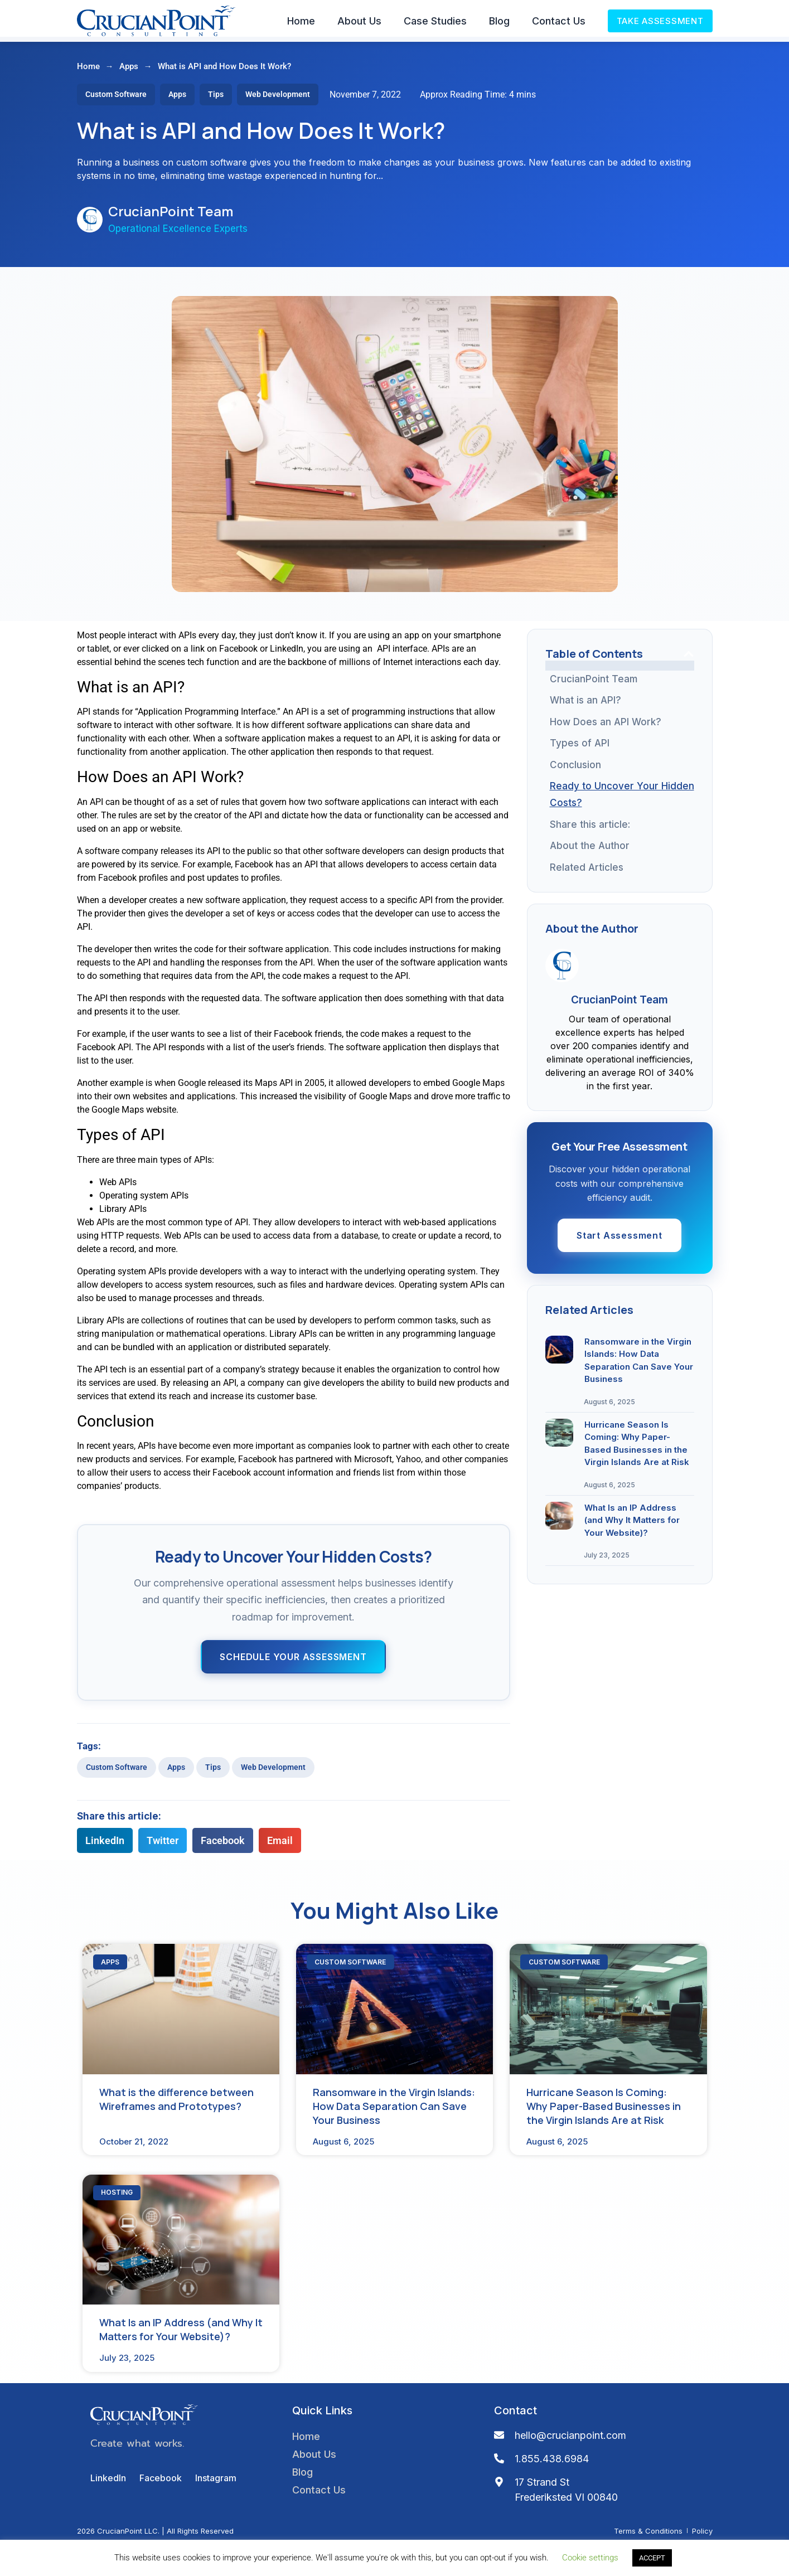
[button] (105, 1845)
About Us (359, 21)
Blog (499, 21)
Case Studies (435, 21)
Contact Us (558, 21)
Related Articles (586, 898)
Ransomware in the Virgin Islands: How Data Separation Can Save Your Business (626, 991)
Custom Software (116, 1772)
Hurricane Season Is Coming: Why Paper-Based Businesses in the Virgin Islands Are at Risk (625, 1054)
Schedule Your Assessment (293, 1661)
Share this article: (590, 829)
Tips (213, 1772)
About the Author (590, 850)
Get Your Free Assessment (621, 872)
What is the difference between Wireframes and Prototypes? (618, 936)
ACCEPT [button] (652, 2558)
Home (301, 21)
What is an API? (585, 705)
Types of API (579, 748)
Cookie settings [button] (590, 2558)
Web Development (273, 1772)
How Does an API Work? (605, 726)
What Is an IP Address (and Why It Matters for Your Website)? (621, 1118)
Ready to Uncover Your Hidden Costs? (622, 799)
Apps (128, 71)
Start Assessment (619, 1507)
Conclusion (575, 769)
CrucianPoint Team (593, 684)
